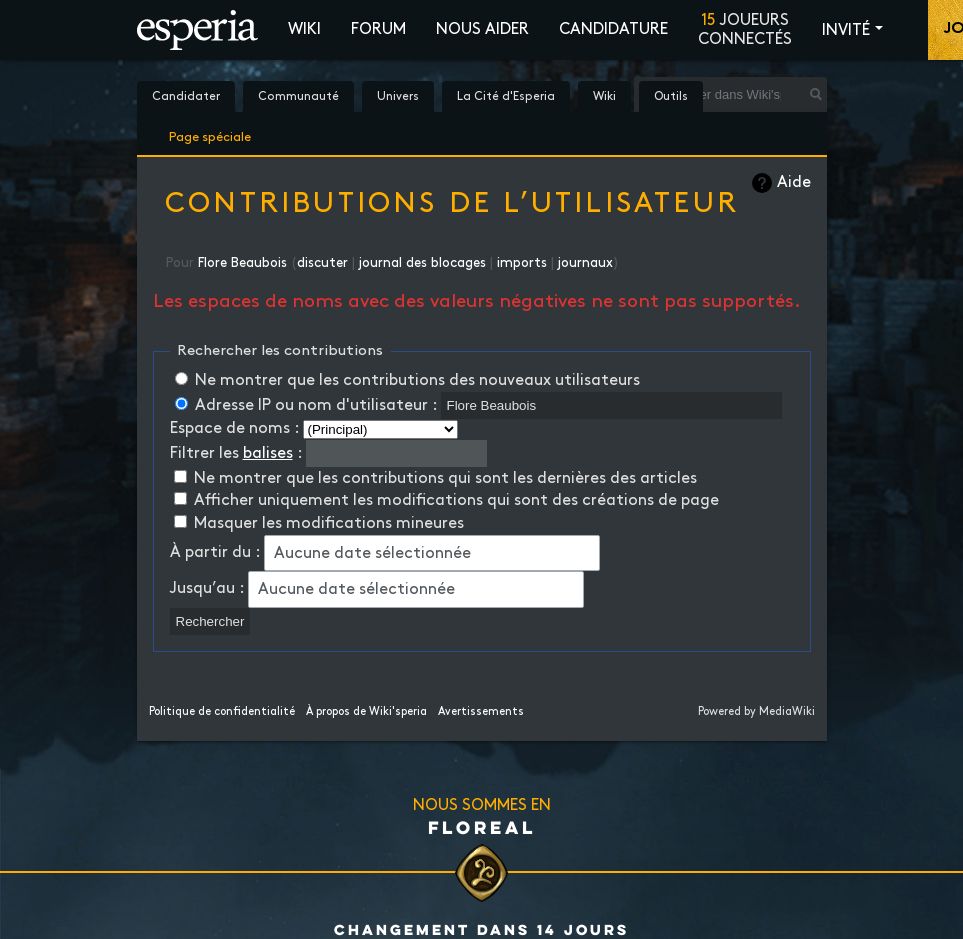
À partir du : (215, 552)
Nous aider (482, 29)
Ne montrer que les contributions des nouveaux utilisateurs (417, 380)
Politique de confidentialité (222, 712)
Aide (794, 182)
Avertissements (481, 712)
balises (268, 453)
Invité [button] (846, 30)
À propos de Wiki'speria (366, 712)
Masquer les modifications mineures (329, 523)
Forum (378, 29)
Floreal (482, 827)
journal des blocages (422, 263)
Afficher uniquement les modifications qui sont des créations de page (456, 500)
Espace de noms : (234, 428)
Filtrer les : (236, 453)
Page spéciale (210, 133)
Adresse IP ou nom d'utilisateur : (316, 405)
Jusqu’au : (207, 588)
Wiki (304, 29)
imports (522, 263)
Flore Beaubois (242, 263)
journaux (585, 263)
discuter (322, 263)
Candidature (613, 29)
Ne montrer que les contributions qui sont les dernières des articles (445, 478)
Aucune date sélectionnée (372, 553)
